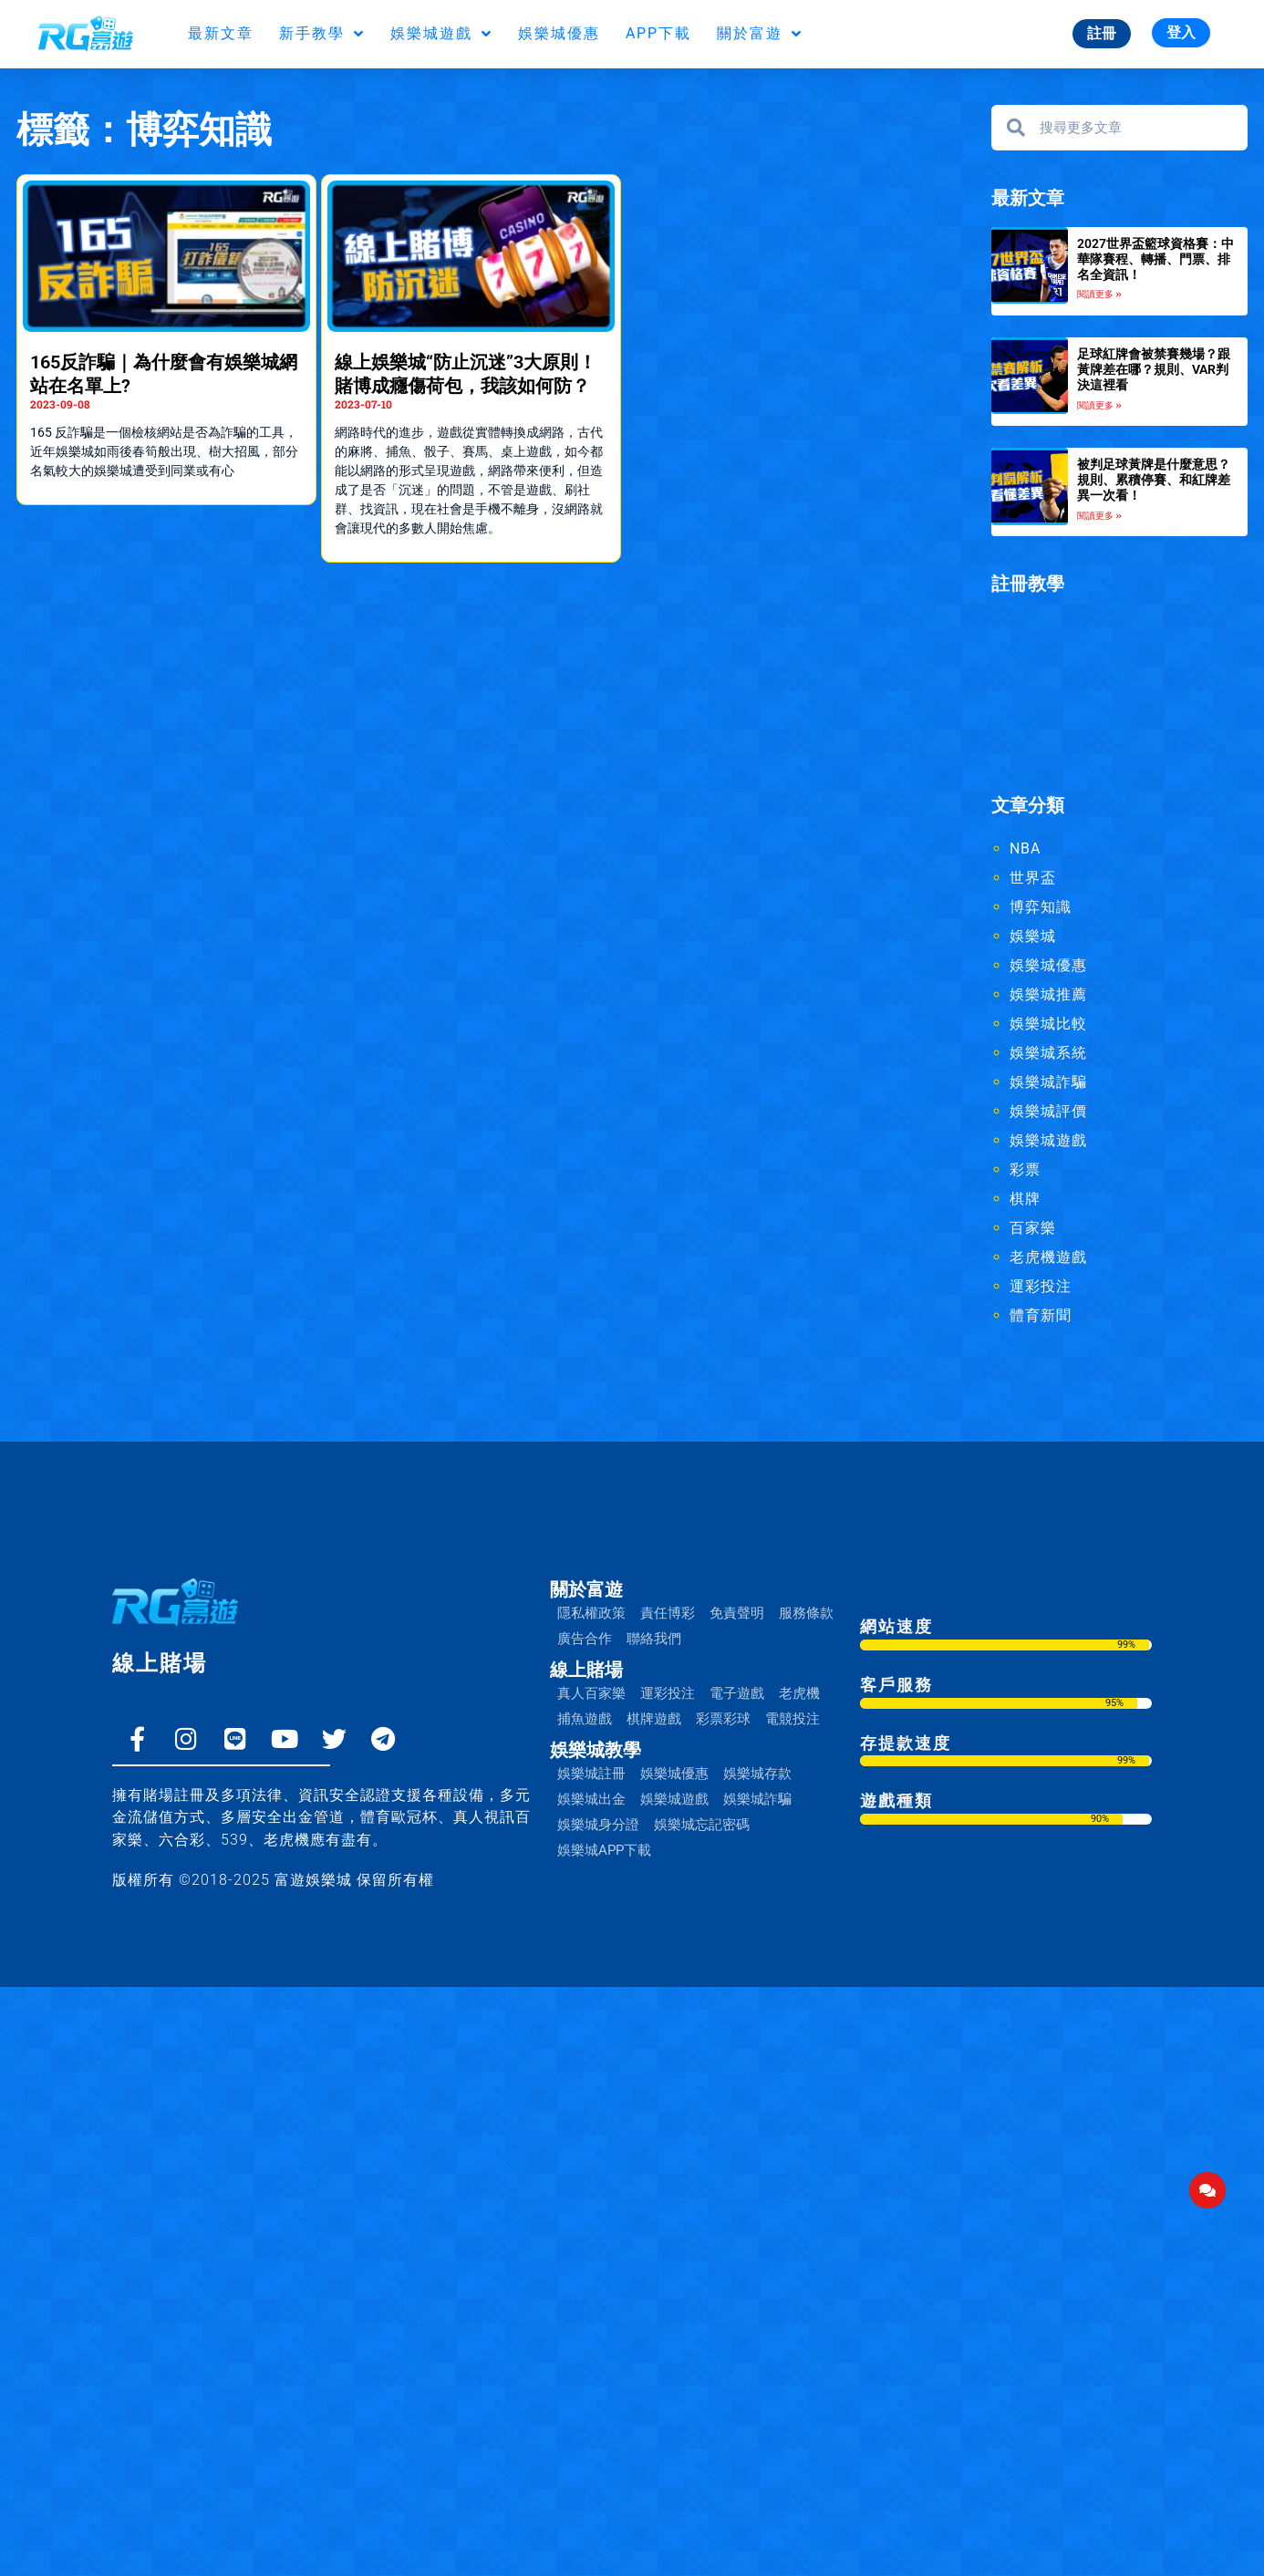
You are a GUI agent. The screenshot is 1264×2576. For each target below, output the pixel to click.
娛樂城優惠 (559, 33)
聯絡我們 (654, 1638)
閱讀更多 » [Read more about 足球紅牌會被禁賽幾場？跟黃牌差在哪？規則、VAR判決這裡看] (1099, 405)
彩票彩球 (723, 1719)
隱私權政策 (591, 1613)
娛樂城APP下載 (604, 1850)
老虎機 (799, 1693)
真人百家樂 (591, 1693)
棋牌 (1025, 1198)
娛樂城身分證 (598, 1824)
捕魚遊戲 (584, 1719)
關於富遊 (760, 33)
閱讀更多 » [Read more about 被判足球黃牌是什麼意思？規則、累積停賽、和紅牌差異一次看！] (1099, 516)
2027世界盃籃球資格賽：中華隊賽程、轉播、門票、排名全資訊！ (1155, 259)
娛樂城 (1033, 936)
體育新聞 (1041, 1315)
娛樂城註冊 (591, 1773)
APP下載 (658, 33)
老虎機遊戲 (1048, 1257)
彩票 (1025, 1169)
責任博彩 (667, 1613)
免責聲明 (737, 1613)
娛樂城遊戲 (441, 33)
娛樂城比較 (1048, 1023)
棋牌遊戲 (654, 1719)
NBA (1025, 848)
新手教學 (322, 33)
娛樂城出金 (591, 1799)
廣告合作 (584, 1638)
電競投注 (792, 1719)
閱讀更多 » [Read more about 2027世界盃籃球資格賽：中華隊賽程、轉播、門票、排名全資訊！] (1099, 294)
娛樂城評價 (1048, 1111)
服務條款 (806, 1613)
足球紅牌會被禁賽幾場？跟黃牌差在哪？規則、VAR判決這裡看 (1153, 369)
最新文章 (221, 33)
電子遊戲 (737, 1693)
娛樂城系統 (1048, 1052)
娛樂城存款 (757, 1773)
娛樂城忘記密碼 (702, 1824)
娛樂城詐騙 (1048, 1082)
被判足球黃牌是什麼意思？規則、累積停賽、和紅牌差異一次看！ (1153, 479)
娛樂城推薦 (1048, 994)
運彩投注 (1041, 1286)
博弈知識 (1041, 907)
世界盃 (1033, 877)
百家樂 (1033, 1227)
